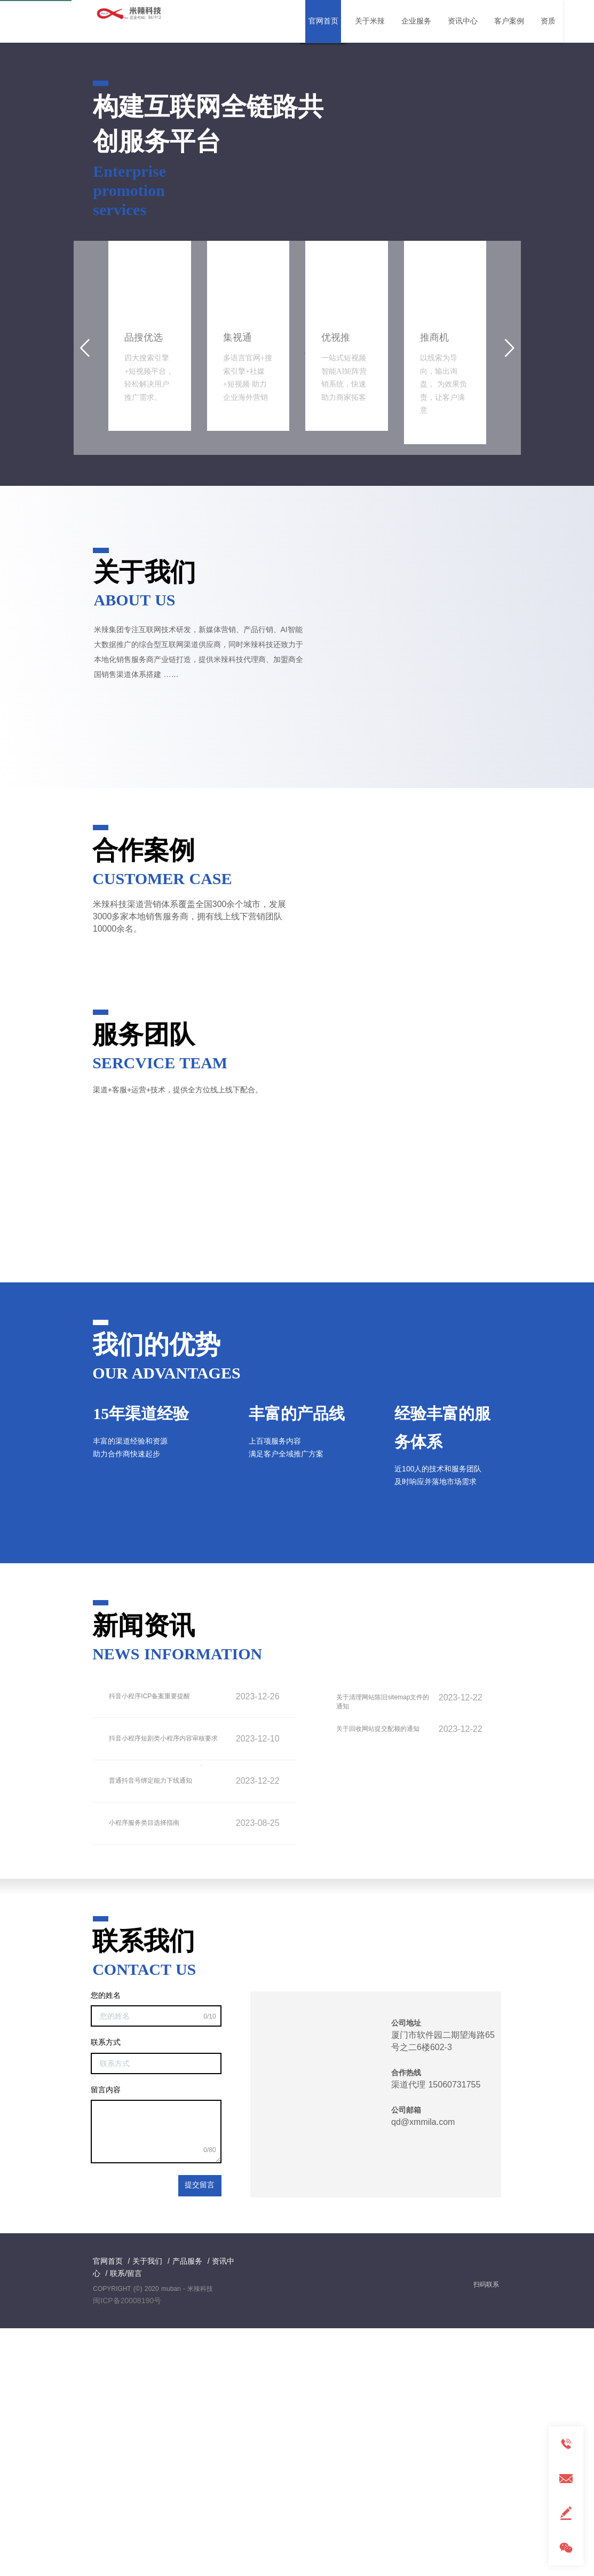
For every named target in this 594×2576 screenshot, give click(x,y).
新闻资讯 (143, 1874)
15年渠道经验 (141, 1661)
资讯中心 (463, 21)
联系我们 (143, 2189)
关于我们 (144, 820)
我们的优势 (156, 1592)
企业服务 (416, 21)
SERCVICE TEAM (159, 1311)
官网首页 (323, 21)
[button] (288, 283)
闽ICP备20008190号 (127, 2549)
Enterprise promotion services (129, 438)
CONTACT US (144, 2218)
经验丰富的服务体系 (442, 1675)
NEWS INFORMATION (177, 1902)
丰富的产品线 (297, 1661)
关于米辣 (370, 21)
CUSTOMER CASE (162, 1126)
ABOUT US (135, 847)
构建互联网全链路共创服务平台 (208, 371)
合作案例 (143, 1098)
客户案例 (509, 21)
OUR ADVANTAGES (166, 1621)
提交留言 (200, 2434)
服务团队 (143, 1282)
